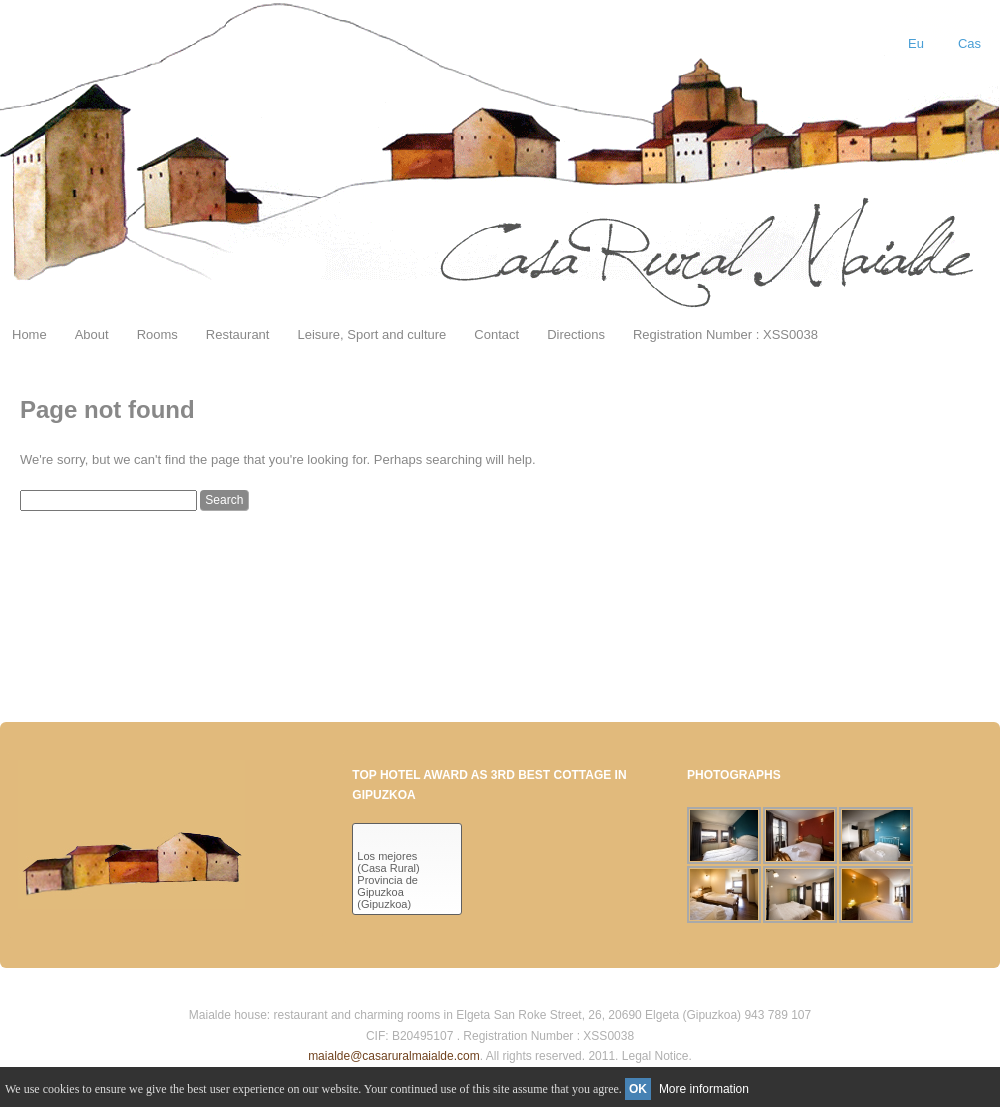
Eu (916, 43)
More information (704, 1089)
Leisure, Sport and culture (371, 334)
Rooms (157, 334)
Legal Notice (655, 1056)
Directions (576, 334)
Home (29, 334)
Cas (969, 43)
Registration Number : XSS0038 (725, 334)
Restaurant (238, 334)
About (92, 334)
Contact (496, 334)
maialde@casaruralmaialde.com (394, 1056)
